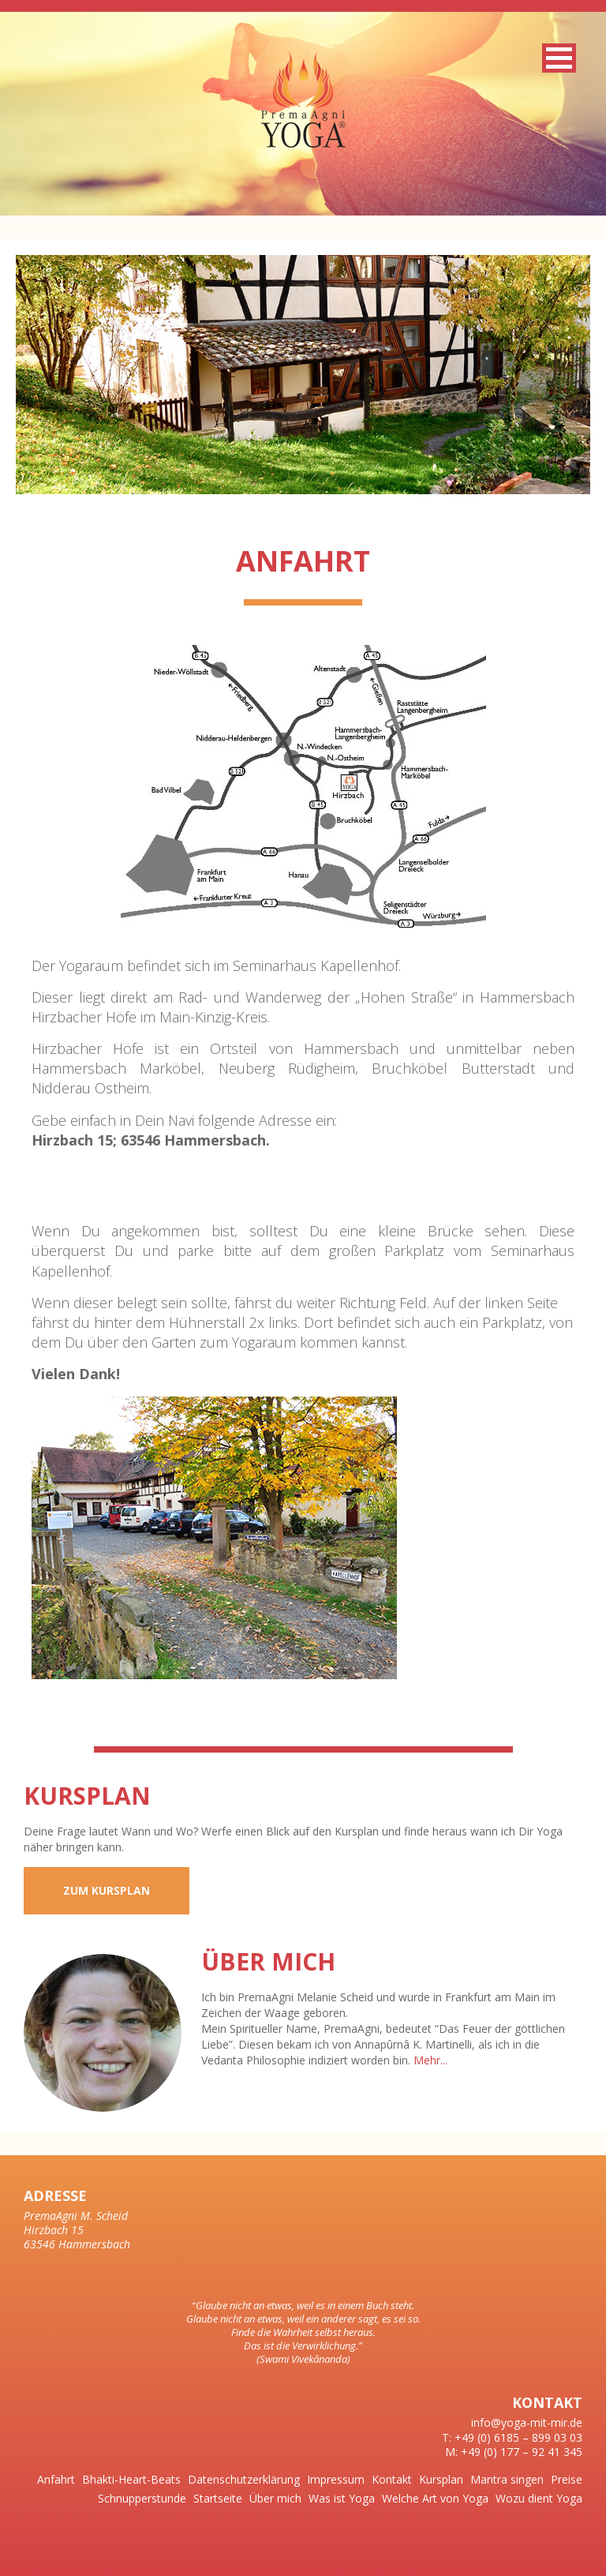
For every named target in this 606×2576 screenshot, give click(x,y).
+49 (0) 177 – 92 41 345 (521, 2451)
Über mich (275, 2498)
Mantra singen (507, 2479)
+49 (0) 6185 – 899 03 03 (518, 2437)
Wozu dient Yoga (539, 2498)
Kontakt (392, 2479)
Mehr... (430, 2060)
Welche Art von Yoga (435, 2498)
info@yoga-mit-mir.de (526, 2422)
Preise (566, 2479)
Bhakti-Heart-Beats (131, 2479)
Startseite (217, 2498)
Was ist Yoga (342, 2498)
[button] (559, 58)
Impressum (336, 2479)
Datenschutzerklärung (244, 2479)
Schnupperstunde (142, 2498)
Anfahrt (56, 2479)
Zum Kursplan (106, 1890)
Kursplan (441, 2479)
